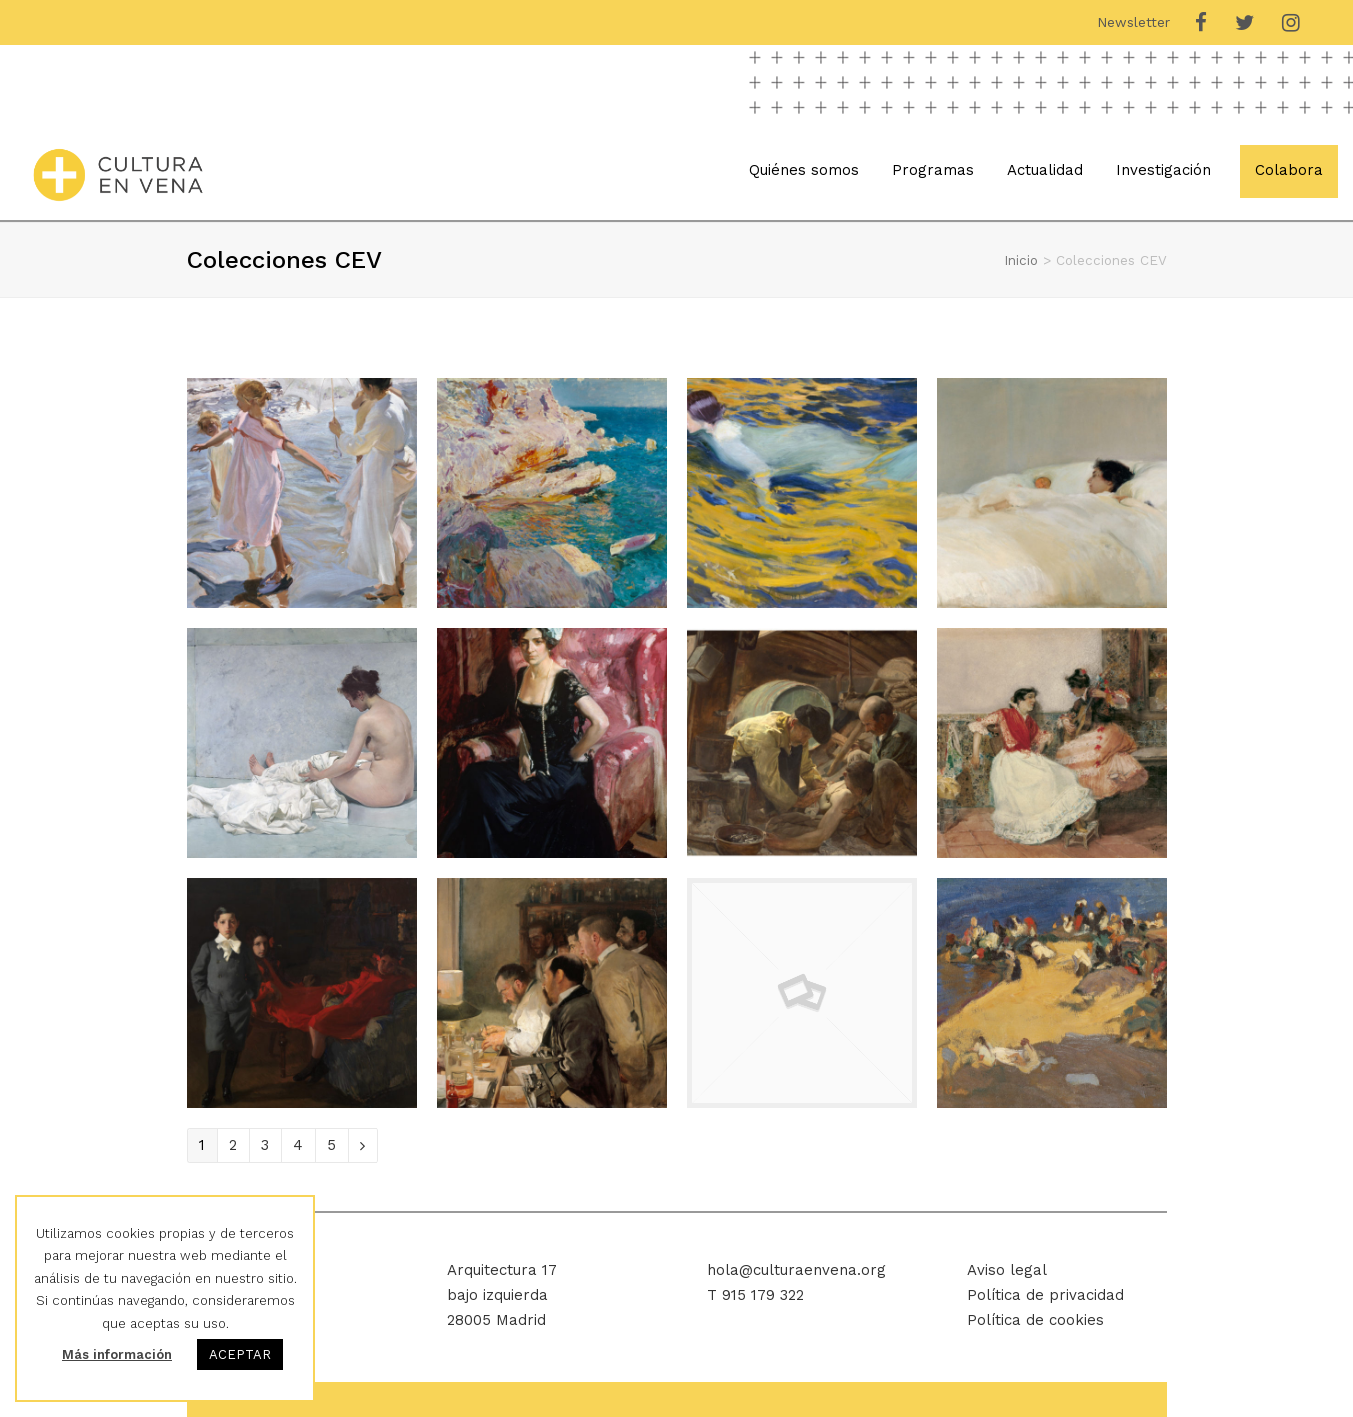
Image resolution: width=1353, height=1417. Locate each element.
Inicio (1021, 260)
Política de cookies (1035, 1320)
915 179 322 (763, 1295)
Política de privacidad (1045, 1295)
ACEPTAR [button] (240, 1354)
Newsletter (1133, 22)
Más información (117, 1354)
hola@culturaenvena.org (796, 1270)
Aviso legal (1007, 1270)
